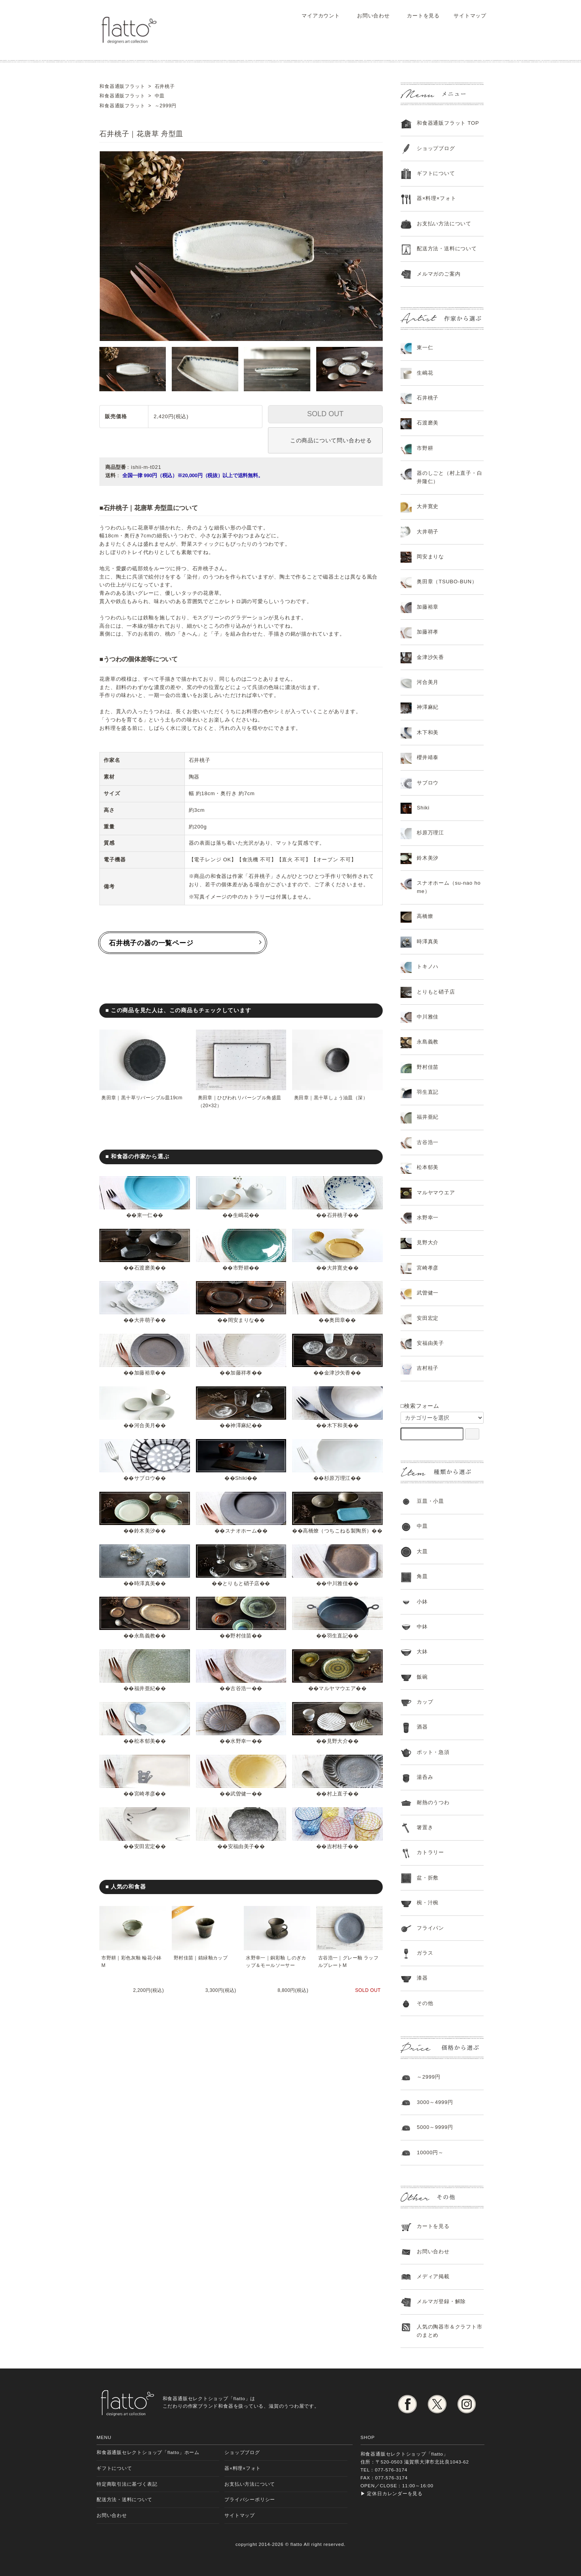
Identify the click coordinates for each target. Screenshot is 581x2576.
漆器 (422, 1978)
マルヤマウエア (337, 1697)
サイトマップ (465, 16)
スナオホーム (241, 1531)
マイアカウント (316, 16)
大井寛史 (337, 1268)
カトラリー (430, 1852)
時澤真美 (145, 1591)
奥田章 (337, 1320)
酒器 (422, 1727)
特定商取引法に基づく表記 (127, 2484)
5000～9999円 (435, 2127)
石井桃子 (337, 1215)
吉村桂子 (337, 1855)
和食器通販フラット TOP (448, 123)
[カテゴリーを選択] (442, 1418)
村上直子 (337, 1802)
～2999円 (428, 2077)
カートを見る (417, 16)
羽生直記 (337, 1644)
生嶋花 (241, 1215)
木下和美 (337, 1425)
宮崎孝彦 (145, 1802)
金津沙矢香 (337, 1373)
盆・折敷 (428, 1878)
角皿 (422, 1576)
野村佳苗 (241, 1644)
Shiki (241, 1478)
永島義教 (145, 1644)
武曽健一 (241, 1802)
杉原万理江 (337, 1478)
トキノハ (428, 966)
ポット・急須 (433, 1752)
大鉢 (422, 1652)
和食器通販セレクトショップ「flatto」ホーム (148, 2452)
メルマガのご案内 (438, 274)
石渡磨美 (145, 1268)
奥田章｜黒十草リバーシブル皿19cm (143, 1097)
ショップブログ (436, 148)
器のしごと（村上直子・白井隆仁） (449, 477)
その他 (425, 2003)
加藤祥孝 (241, 1373)
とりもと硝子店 (241, 1591)
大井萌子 (145, 1320)
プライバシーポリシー (249, 2499)
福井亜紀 (145, 1697)
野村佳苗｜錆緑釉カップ (202, 1966)
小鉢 (422, 1602)
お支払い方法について (249, 2484)
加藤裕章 (145, 1373)
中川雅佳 (337, 1591)
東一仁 (145, 1215)
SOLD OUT (325, 414)
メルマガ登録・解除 (441, 2301)
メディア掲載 (433, 2276)
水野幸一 (241, 1749)
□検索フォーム (420, 1406)
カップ (425, 1702)
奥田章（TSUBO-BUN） (447, 582)
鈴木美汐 (145, 1531)
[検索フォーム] (472, 1433)
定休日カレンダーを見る (395, 2493)
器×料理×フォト (436, 198)
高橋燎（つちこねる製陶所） (340, 1531)
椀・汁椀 (428, 1903)
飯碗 (422, 1677)
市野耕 (241, 1268)
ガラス (425, 1953)
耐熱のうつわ (433, 1802)
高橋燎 (425, 916)
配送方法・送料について (447, 248)
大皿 (422, 1551)
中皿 (422, 1526)
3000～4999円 (435, 2102)
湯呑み (425, 1777)
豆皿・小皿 (430, 1501)
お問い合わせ (368, 16)
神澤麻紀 (241, 1425)
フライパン (430, 1928)
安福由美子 (241, 1855)
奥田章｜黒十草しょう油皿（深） (332, 1097)
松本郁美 (145, 1749)
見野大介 (337, 1749)
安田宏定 (145, 1855)
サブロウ (145, 1478)
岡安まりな (241, 1320)
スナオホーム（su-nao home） (448, 887)
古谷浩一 (241, 1697)
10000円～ (430, 2152)
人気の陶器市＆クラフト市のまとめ (449, 2331)
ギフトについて (436, 173)
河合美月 (145, 1425)
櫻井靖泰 (428, 757)
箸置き (425, 1827)
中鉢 (422, 1627)
